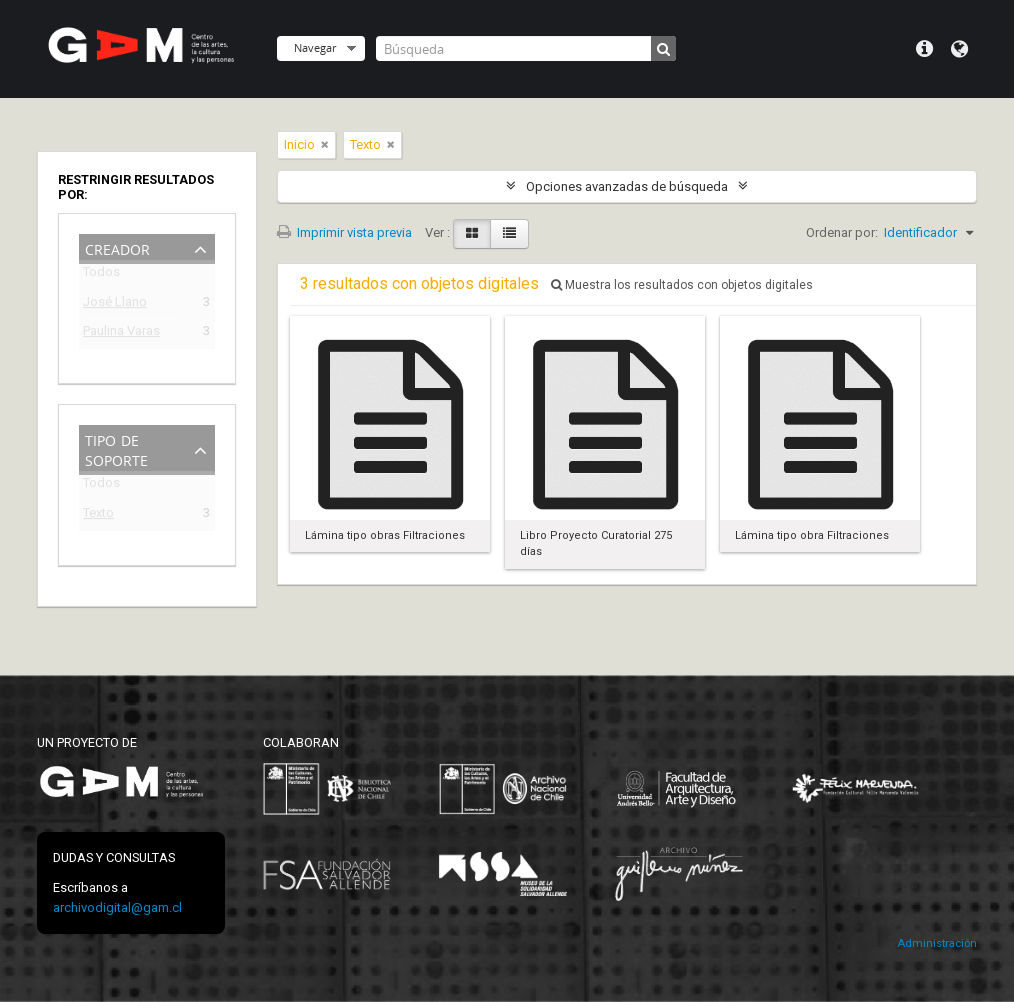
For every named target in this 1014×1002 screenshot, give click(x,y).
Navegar (315, 47)
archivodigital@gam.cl (117, 907)
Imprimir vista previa (344, 232)
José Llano (115, 304)
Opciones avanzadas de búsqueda (627, 186)
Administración (937, 943)
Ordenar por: (842, 232)
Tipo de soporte (116, 448)
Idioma (959, 49)
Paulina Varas (121, 333)
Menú (924, 49)
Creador (117, 247)
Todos (101, 275)
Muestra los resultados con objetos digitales (682, 285)
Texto (98, 515)
